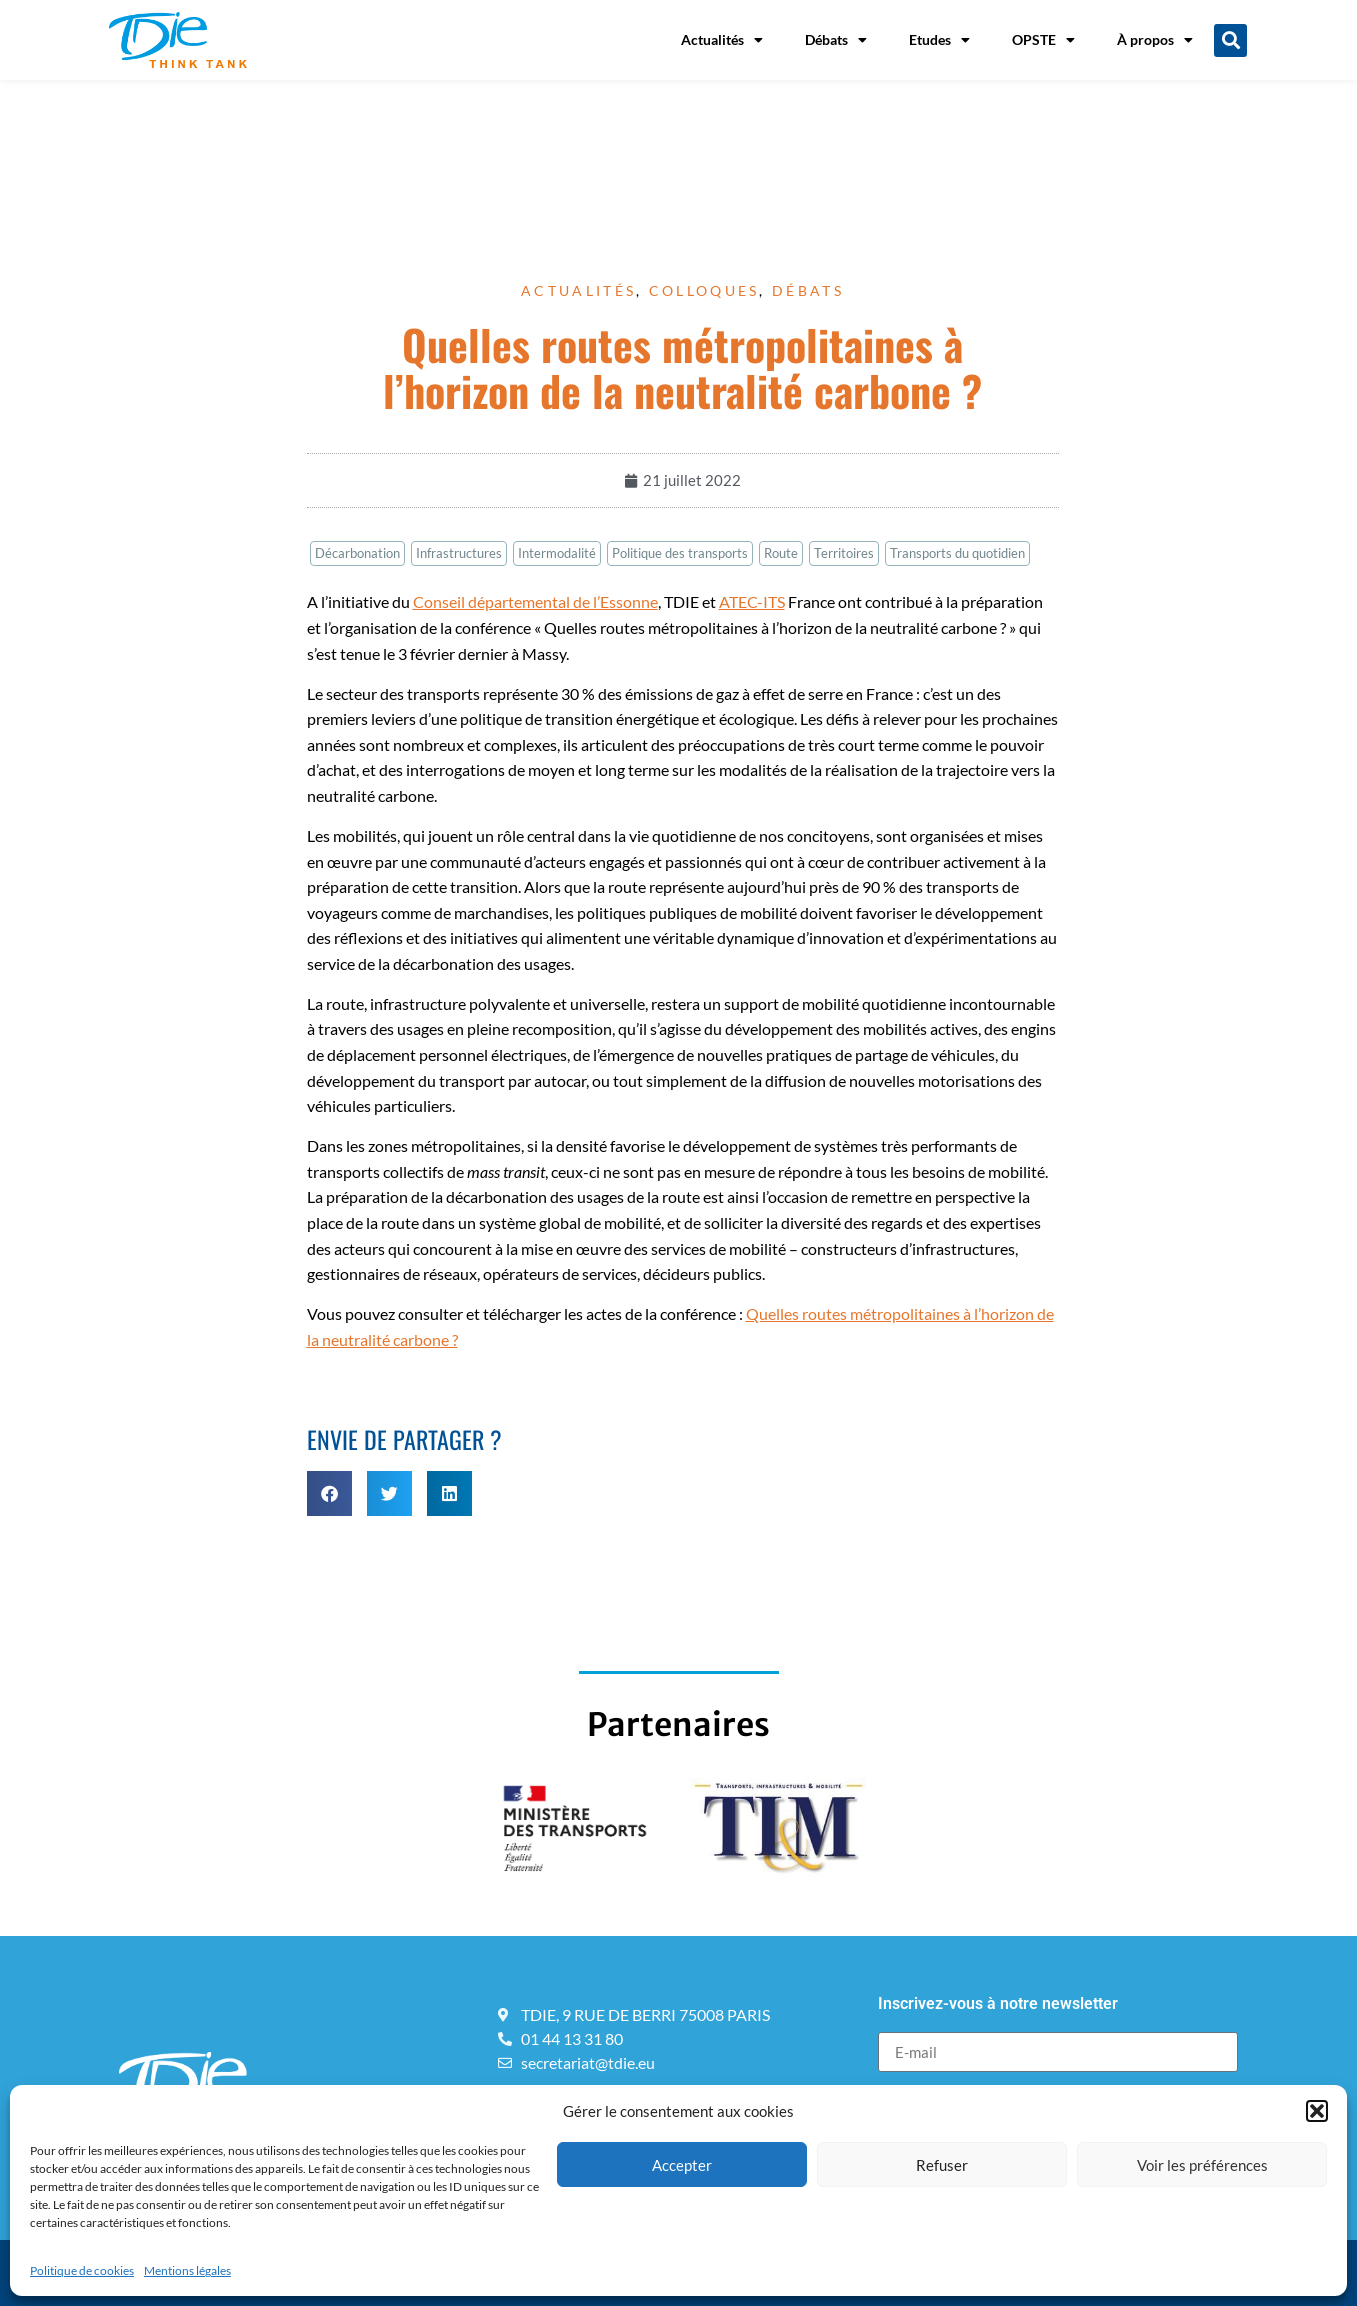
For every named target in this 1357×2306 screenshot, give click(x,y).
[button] (1317, 2111)
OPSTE (1043, 40)
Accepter (682, 2165)
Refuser (942, 2165)
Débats (836, 40)
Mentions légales (187, 2270)
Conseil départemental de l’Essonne (535, 601)
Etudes (939, 40)
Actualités (722, 40)
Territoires (844, 553)
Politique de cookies (82, 2270)
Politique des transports (680, 553)
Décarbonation (357, 553)
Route (781, 553)
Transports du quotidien (957, 553)
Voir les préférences (1202, 2165)
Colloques (704, 290)
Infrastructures (459, 553)
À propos (1155, 40)
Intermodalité (557, 553)
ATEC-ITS (752, 601)
